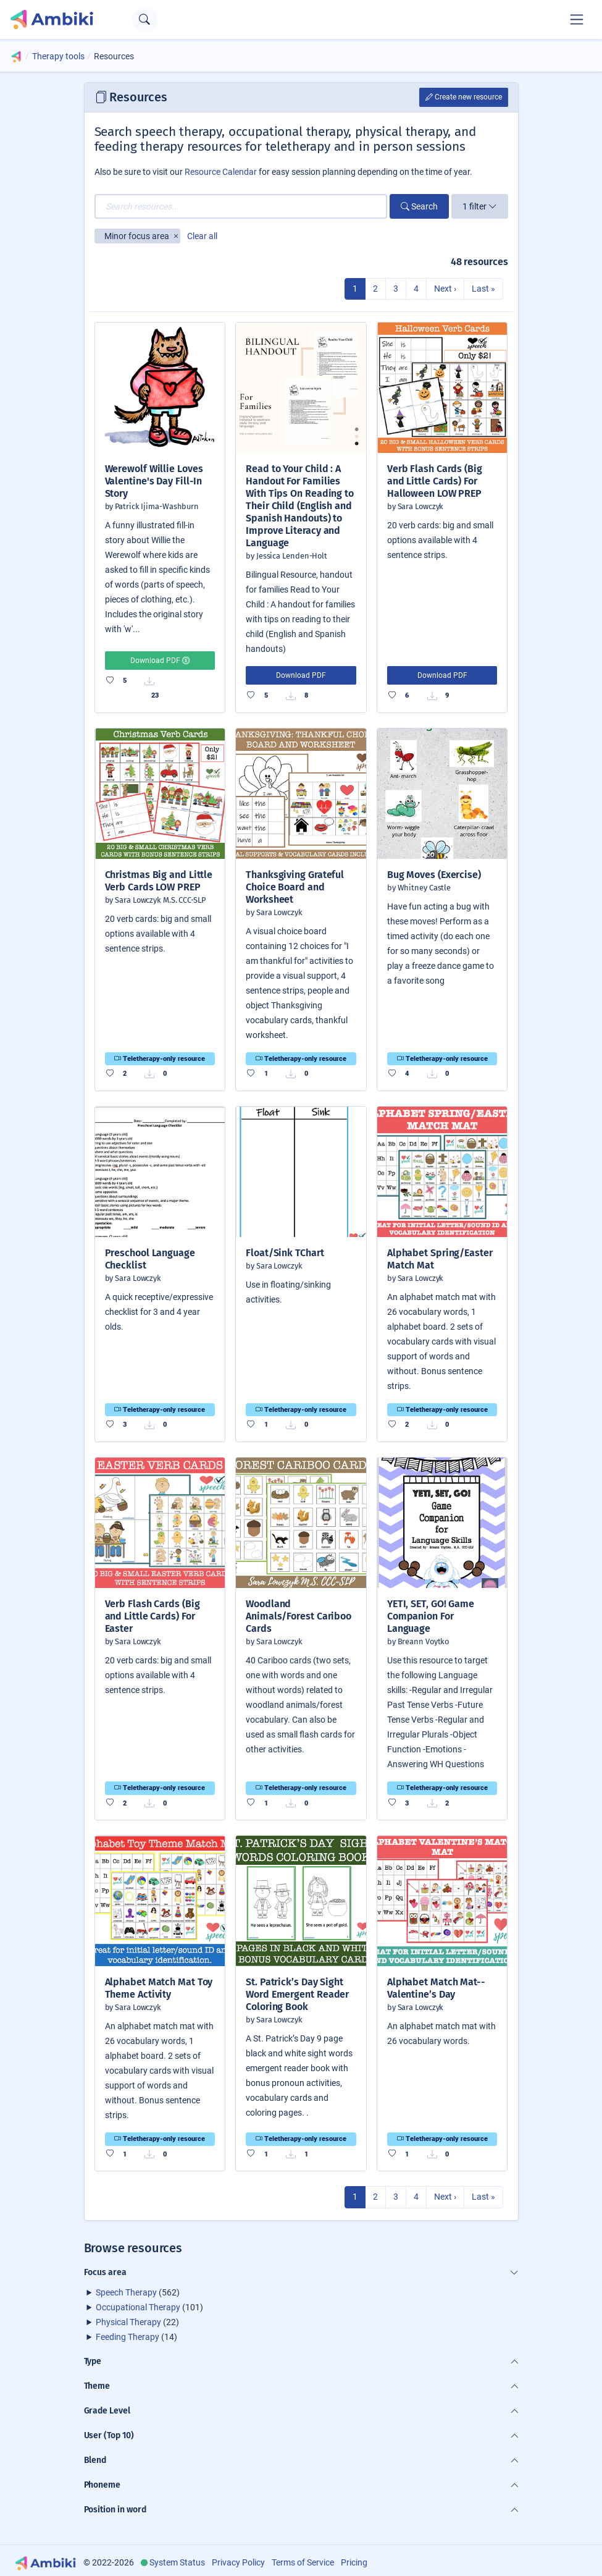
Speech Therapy (126, 2292)
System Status (177, 2562)
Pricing (354, 2562)
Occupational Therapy (138, 2307)
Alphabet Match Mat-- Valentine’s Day (436, 1988)
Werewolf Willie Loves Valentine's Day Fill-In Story (154, 481)
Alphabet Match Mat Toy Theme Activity (159, 1988)
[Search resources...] (240, 206)
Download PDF (160, 660)
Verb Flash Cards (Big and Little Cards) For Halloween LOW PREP (434, 481)
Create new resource (463, 97)
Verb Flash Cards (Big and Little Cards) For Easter (152, 1616)
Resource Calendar (221, 172)
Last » (483, 288)
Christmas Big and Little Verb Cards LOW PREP (159, 881)
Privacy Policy (238, 2562)
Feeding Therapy (127, 2337)
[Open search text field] (144, 19)
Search (419, 206)
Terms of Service (303, 2562)
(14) (136, 2337)
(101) (149, 2307)
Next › (445, 288)
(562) (138, 2292)
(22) (137, 2322)
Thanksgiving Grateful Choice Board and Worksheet (295, 887)
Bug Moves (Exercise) (434, 874)
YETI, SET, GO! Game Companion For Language (430, 1616)
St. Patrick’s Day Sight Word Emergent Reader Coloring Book (297, 1994)
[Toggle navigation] (576, 19)
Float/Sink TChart (285, 1253)
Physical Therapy (128, 2322)
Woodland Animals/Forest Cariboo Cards (298, 1616)
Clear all (202, 236)
